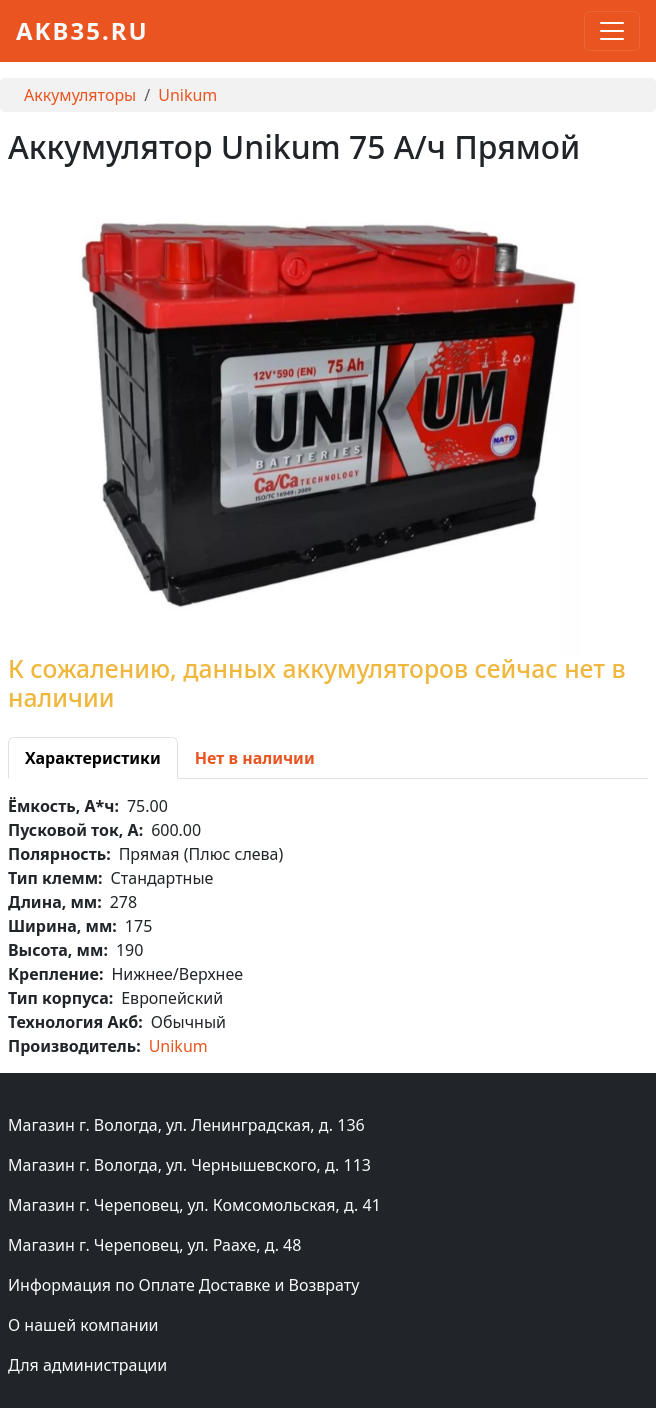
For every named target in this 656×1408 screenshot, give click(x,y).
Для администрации (87, 1365)
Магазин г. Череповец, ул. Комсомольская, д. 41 (194, 1205)
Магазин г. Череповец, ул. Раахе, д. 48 (154, 1245)
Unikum (187, 95)
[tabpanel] (328, 926)
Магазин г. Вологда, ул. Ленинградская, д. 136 (186, 1125)
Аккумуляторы (80, 95)
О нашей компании (83, 1325)
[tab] (93, 758)
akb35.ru (82, 30)
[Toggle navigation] (612, 31)
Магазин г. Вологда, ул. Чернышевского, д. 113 (189, 1165)
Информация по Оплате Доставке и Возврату (183, 1285)
